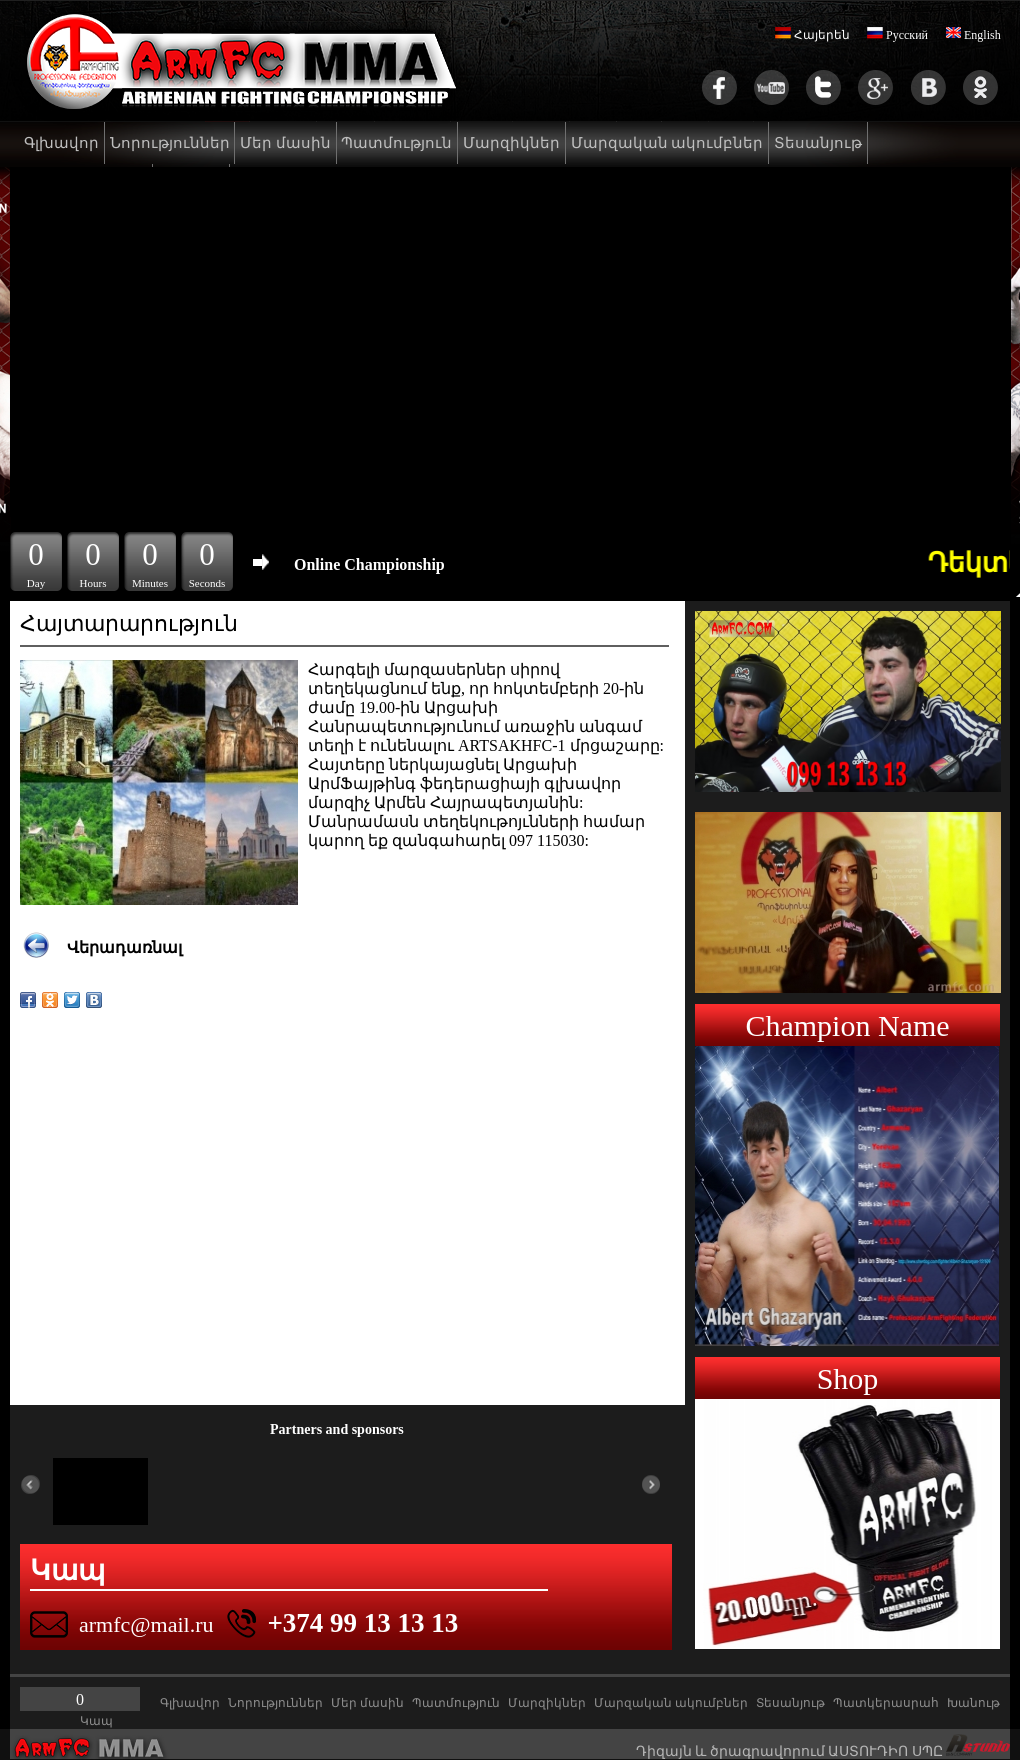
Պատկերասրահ (886, 1703)
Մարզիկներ (511, 143)
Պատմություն (396, 143)
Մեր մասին (285, 143)
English (973, 35)
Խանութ (973, 1703)
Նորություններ (170, 143)
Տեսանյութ (818, 143)
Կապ (96, 1721)
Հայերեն (812, 35)
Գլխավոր (61, 143)
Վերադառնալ (124, 947)
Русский (897, 35)
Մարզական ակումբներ (667, 143)
